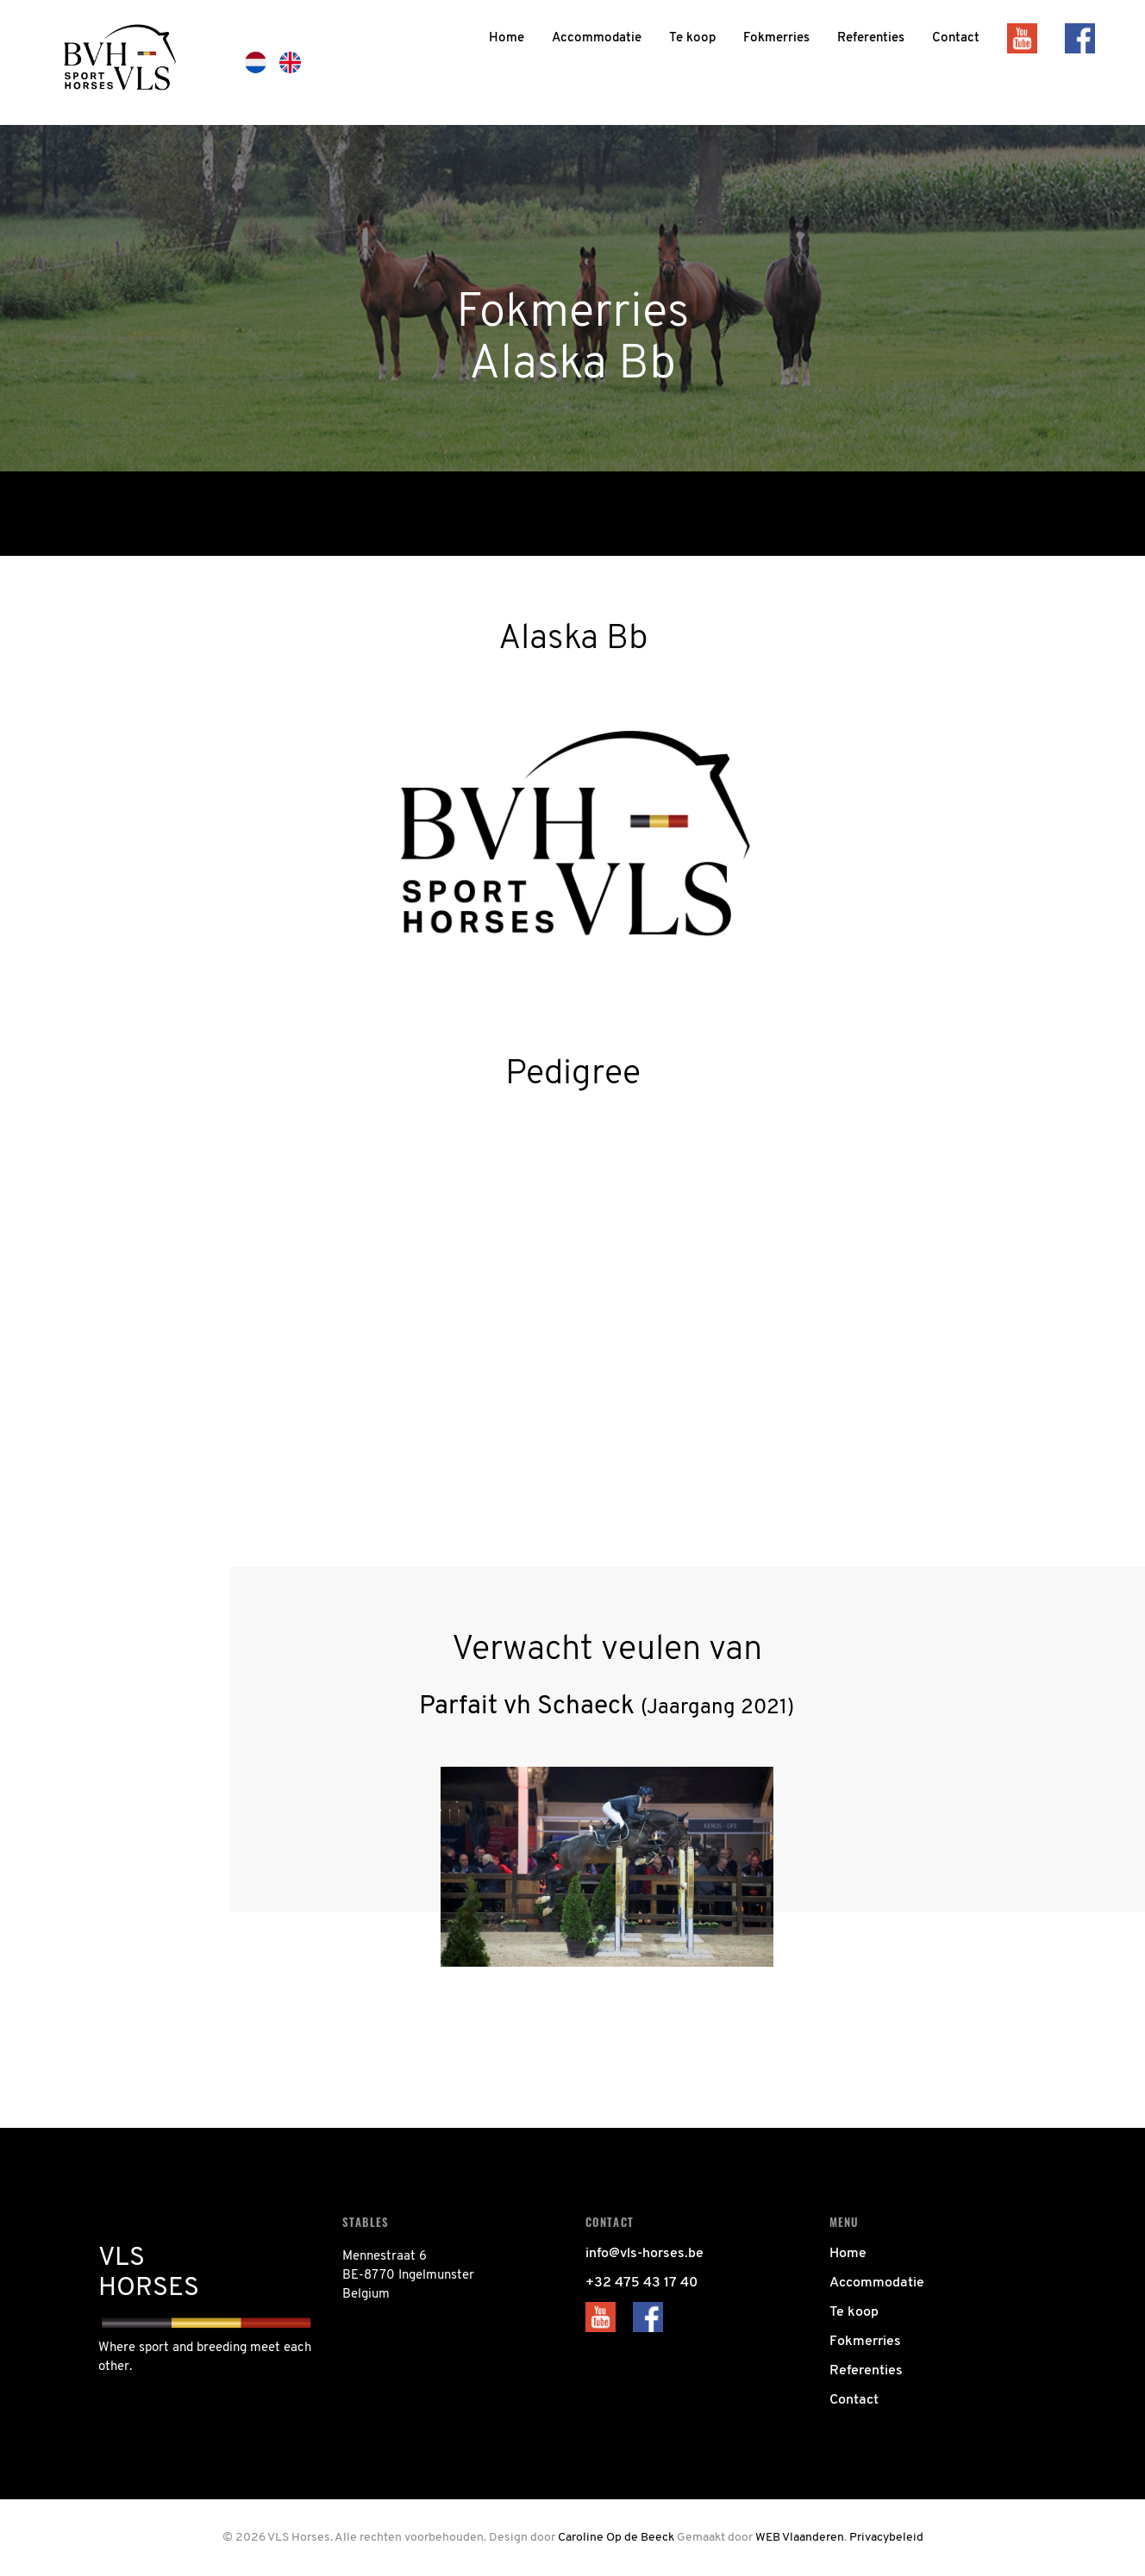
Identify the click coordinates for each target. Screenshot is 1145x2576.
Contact (854, 2400)
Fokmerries (865, 2341)
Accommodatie (876, 2283)
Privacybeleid (886, 2537)
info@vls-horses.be (644, 2254)
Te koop (854, 2312)
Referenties (866, 2371)
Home (848, 2254)
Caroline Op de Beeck (616, 2537)
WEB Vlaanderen (799, 2537)
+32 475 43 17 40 (641, 2283)
